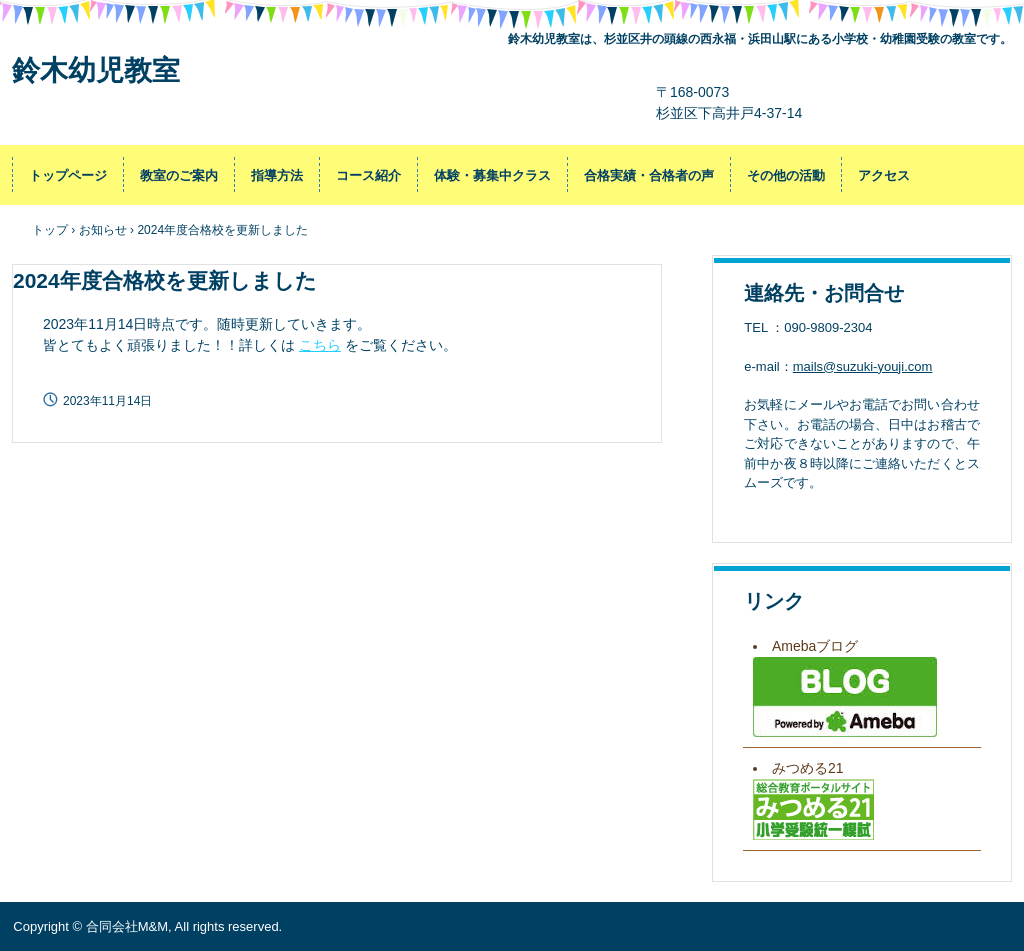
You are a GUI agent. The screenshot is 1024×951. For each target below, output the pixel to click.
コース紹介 (368, 175)
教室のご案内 (179, 175)
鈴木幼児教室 (96, 70)
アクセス (884, 175)
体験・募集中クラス (492, 175)
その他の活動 (786, 175)
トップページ (68, 175)
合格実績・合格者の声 (649, 175)
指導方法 (277, 175)
